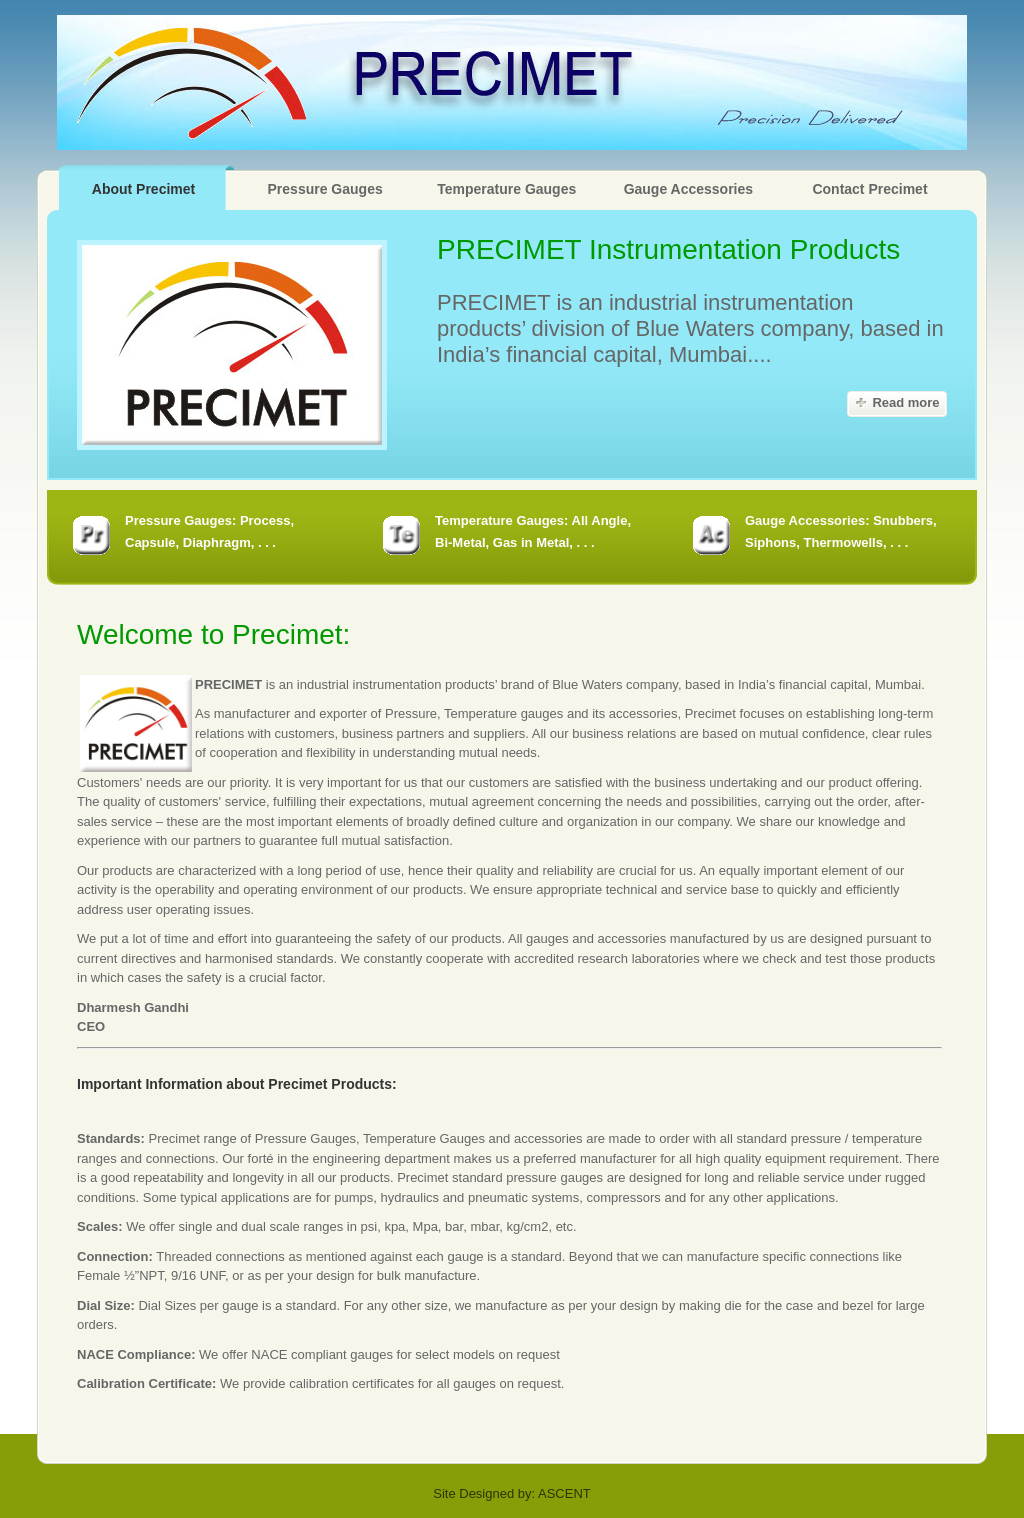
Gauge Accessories (688, 189)
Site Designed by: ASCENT (512, 1493)
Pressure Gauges (325, 189)
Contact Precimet (869, 189)
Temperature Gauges (506, 189)
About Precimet (143, 189)
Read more (905, 402)
